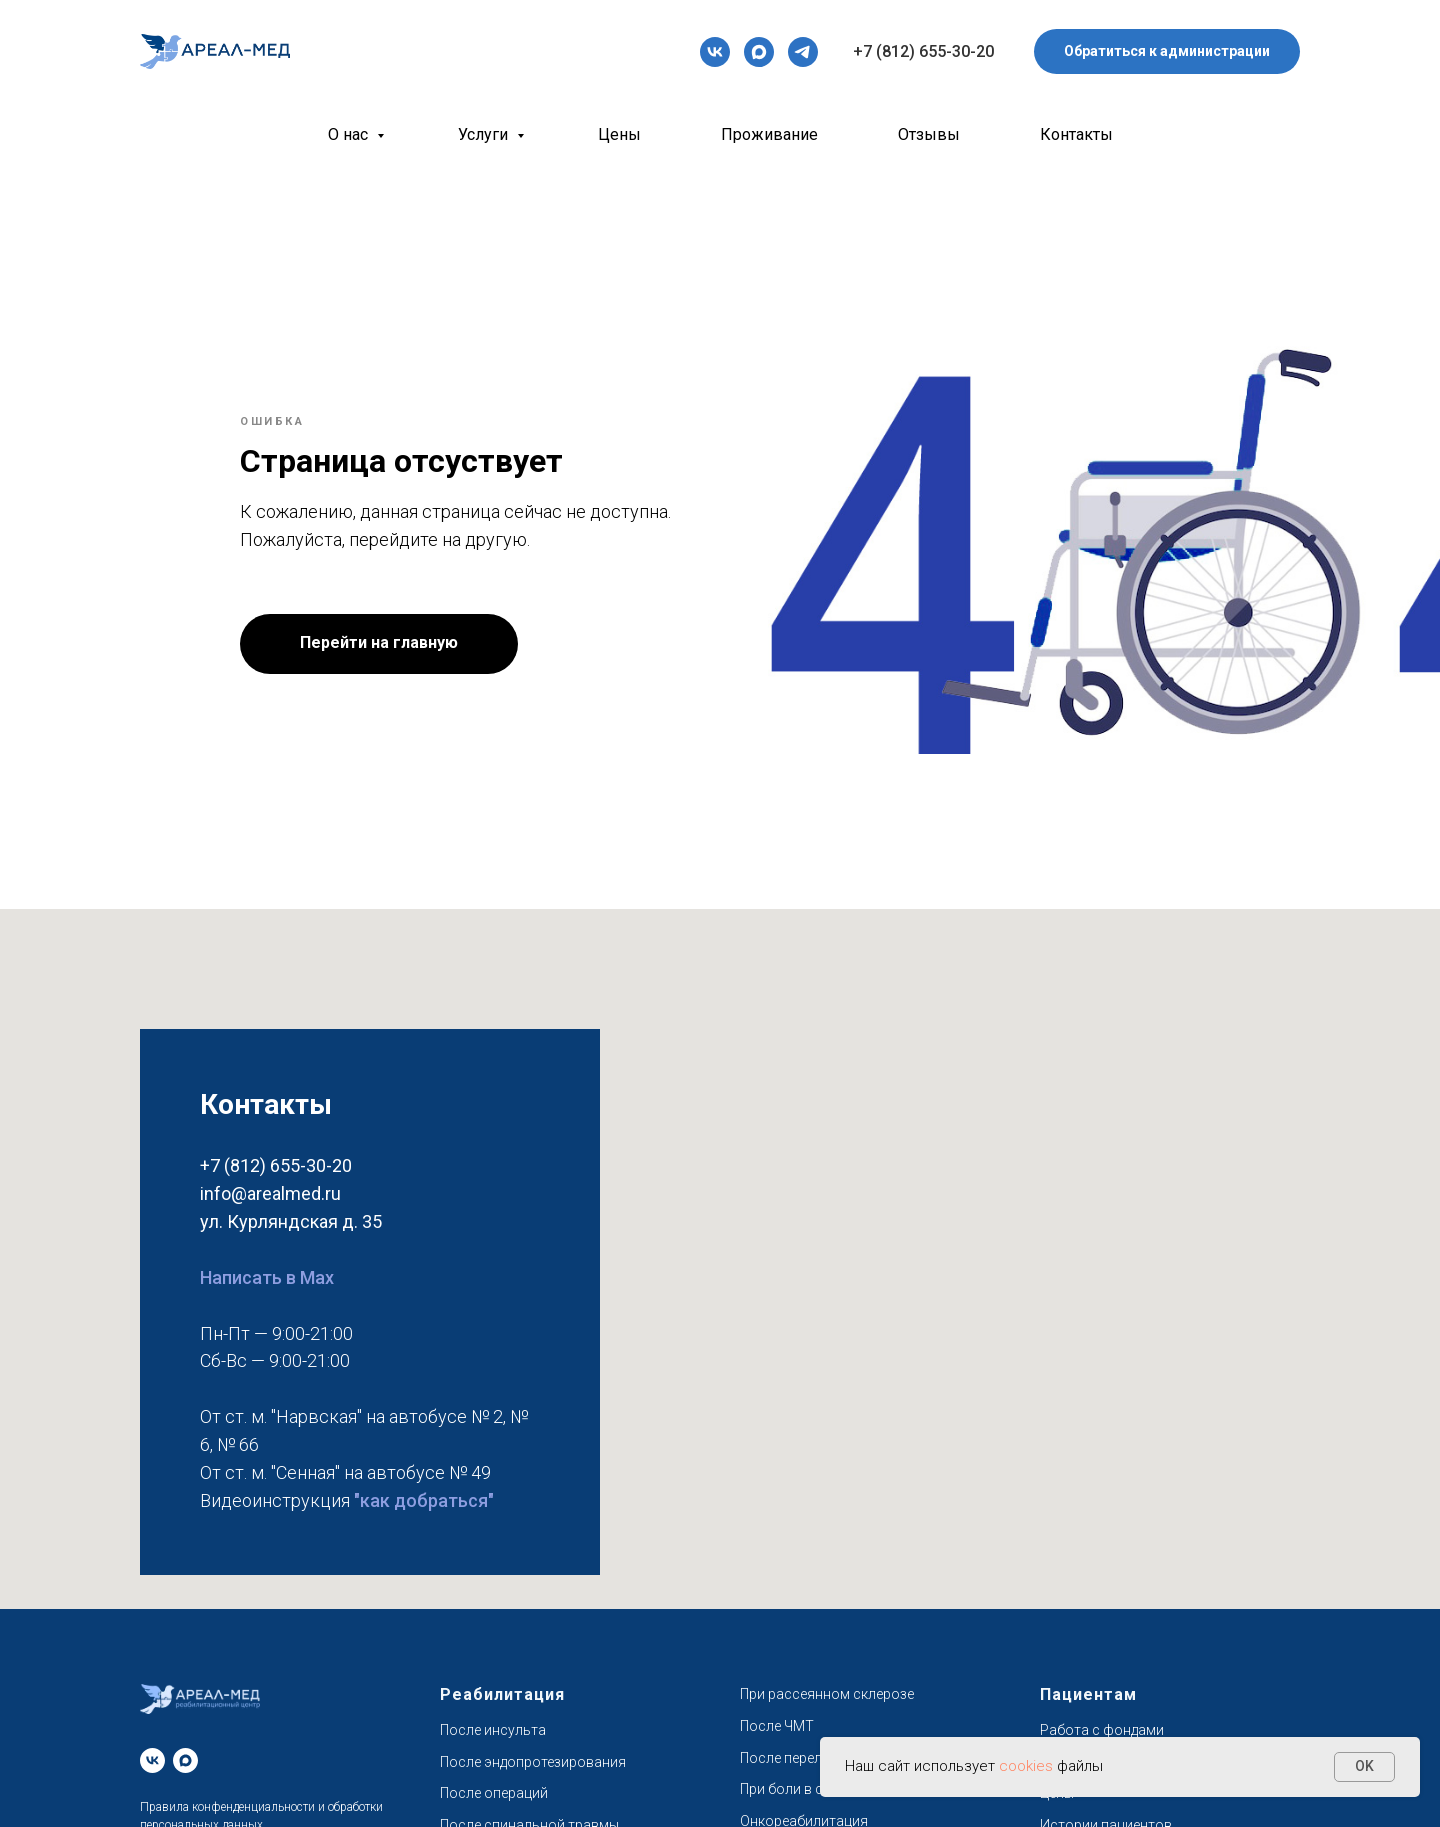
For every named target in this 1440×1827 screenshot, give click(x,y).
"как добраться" (424, 1500)
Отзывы (929, 134)
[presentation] (715, 52)
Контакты (1076, 134)
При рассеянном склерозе (827, 1694)
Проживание (769, 134)
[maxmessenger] (759, 52)
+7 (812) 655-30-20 (923, 51)
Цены (619, 134)
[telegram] (803, 52)
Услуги (485, 134)
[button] (1167, 51)
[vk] (715, 52)
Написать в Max (267, 1277)
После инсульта (493, 1730)
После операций (494, 1793)
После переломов (799, 1758)
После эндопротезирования (533, 1762)
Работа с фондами (1102, 1730)
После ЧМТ (777, 1726)
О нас (350, 134)
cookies (1028, 1766)
